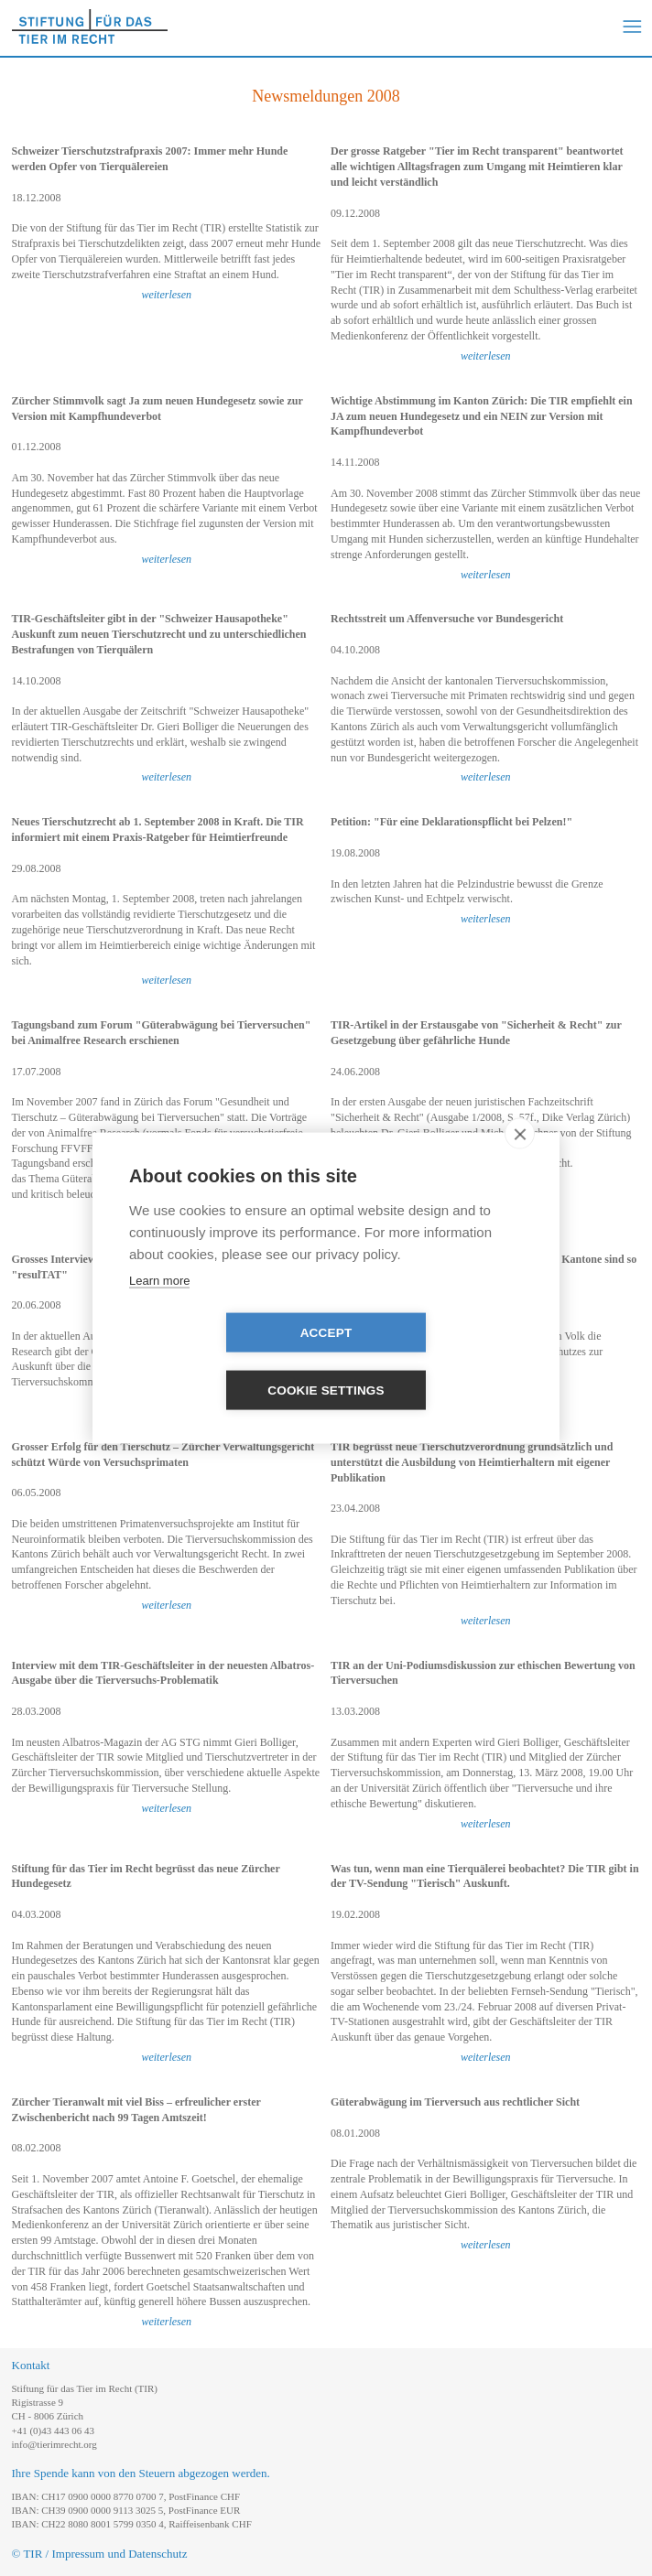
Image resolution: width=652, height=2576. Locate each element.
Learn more (159, 1309)
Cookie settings (431, 1362)
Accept (221, 1362)
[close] (520, 1162)
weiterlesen (166, 294)
